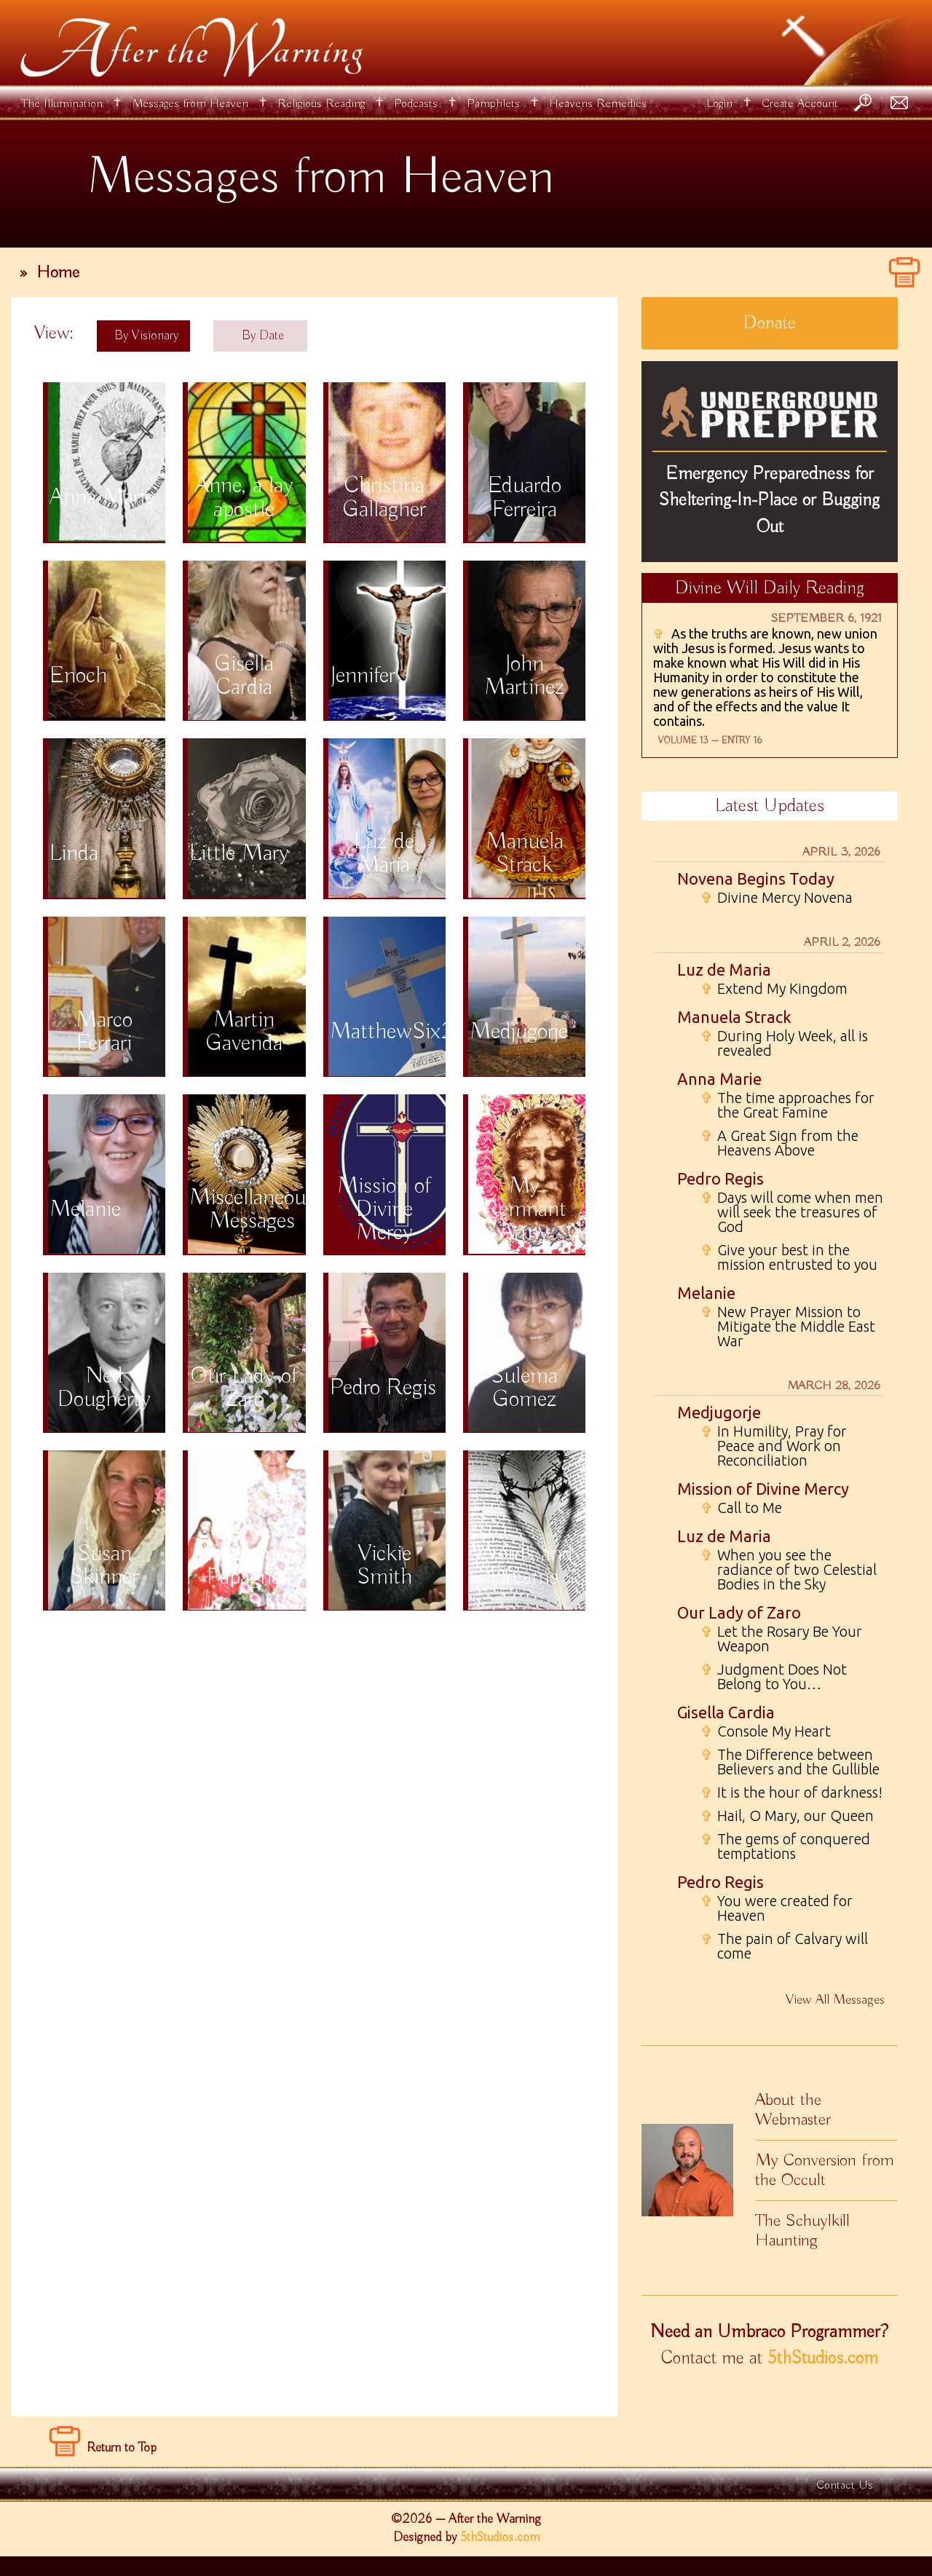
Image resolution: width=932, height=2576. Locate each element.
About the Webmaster (793, 2109)
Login (719, 103)
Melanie (706, 1293)
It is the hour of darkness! (791, 1792)
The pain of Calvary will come (784, 1946)
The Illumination (62, 103)
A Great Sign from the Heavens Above (779, 1143)
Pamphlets (493, 103)
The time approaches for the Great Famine (787, 1105)
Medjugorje (719, 1412)
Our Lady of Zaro (739, 1612)
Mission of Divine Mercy (763, 1488)
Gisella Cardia (726, 1712)
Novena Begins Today (755, 878)
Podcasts (416, 103)
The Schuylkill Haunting (802, 2230)
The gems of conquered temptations (785, 1846)
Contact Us (844, 2485)
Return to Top (122, 2448)
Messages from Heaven (190, 103)
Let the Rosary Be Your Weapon (781, 1639)
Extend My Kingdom (774, 988)
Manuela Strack (734, 1017)
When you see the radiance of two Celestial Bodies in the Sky (788, 1570)
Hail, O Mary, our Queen (787, 1816)
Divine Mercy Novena (776, 897)
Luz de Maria (724, 969)
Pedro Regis (720, 1178)
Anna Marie (719, 1079)
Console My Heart (765, 1731)
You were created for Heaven (776, 1908)
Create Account (800, 103)
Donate (769, 323)
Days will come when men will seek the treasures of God (791, 1212)
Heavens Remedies (598, 103)
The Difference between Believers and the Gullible (790, 1762)
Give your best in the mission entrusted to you (788, 1257)
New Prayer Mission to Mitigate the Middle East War (787, 1326)
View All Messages (835, 2000)
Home (57, 272)
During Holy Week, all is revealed (784, 1043)
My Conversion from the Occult (824, 2170)
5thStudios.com (822, 2358)
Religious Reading (321, 103)
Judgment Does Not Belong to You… (773, 1676)
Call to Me (741, 1508)
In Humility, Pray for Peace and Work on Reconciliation (773, 1446)
